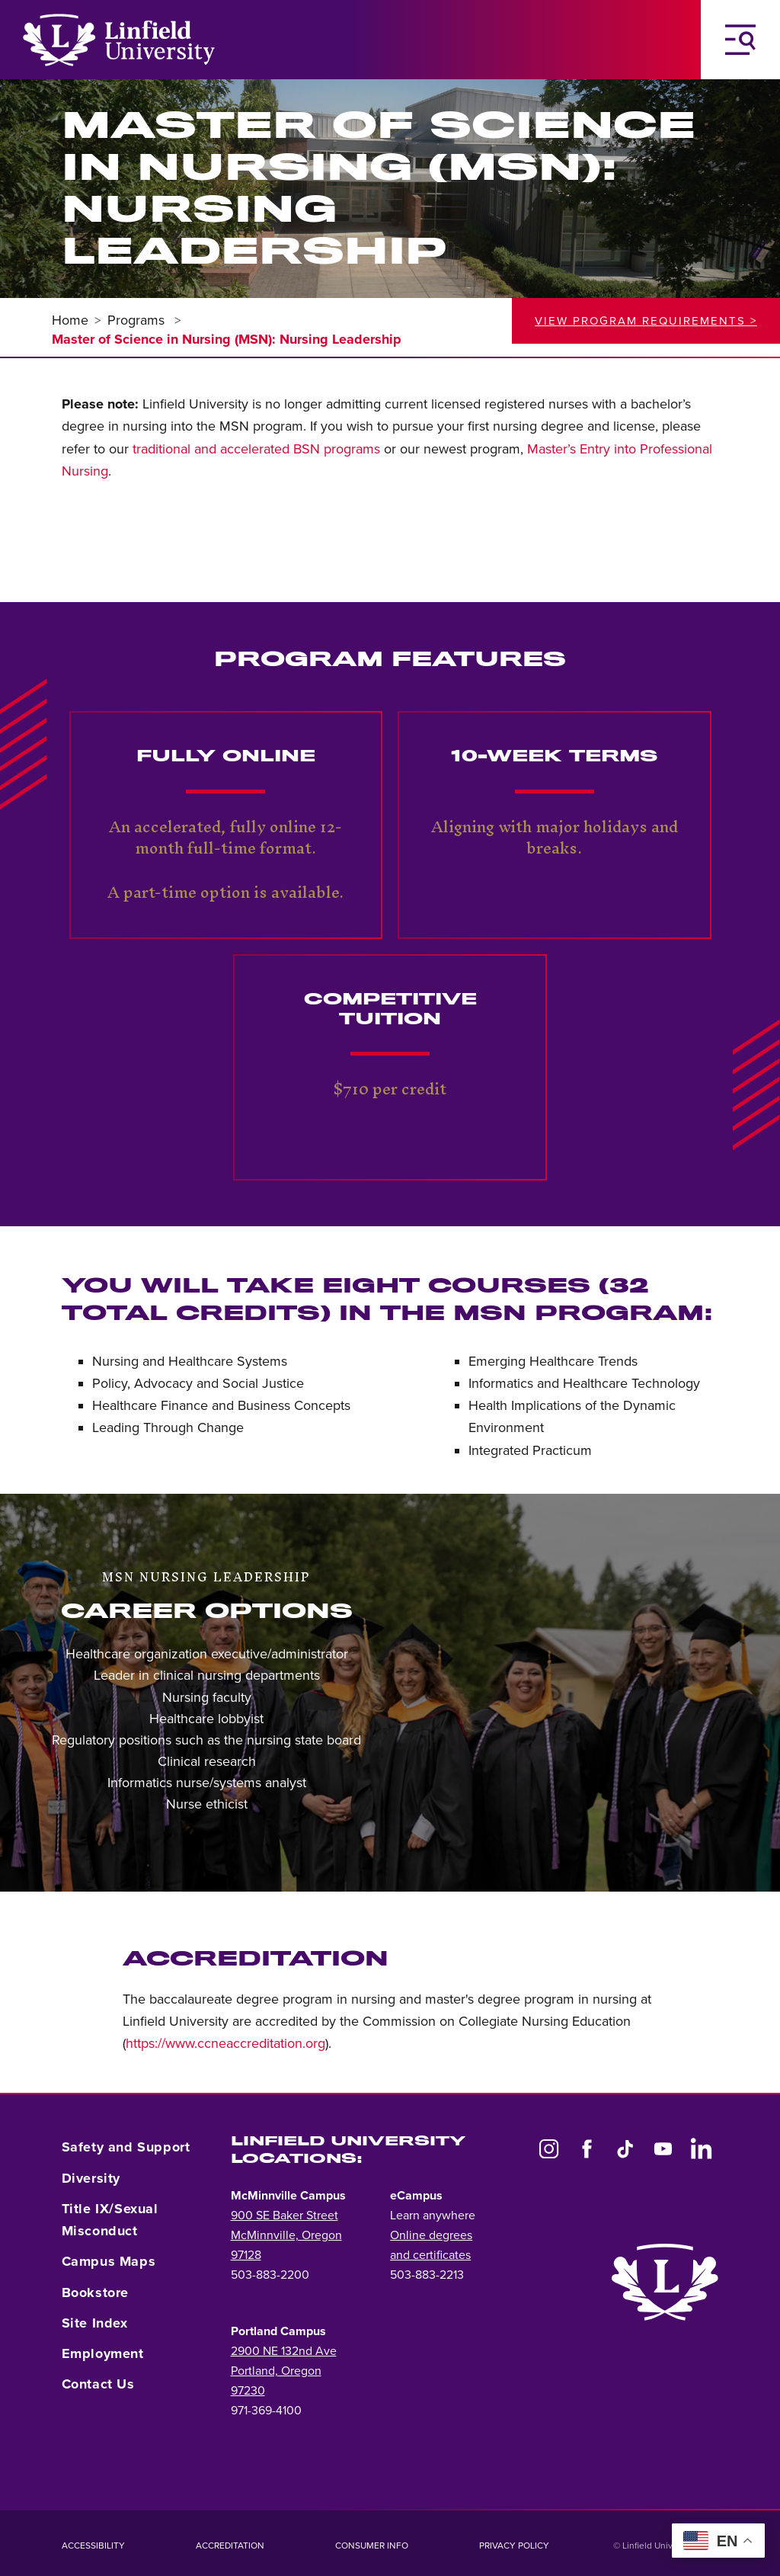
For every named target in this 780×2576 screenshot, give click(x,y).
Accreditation (230, 2545)
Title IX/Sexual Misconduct (110, 2219)
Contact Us (98, 2384)
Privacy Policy (514, 2545)
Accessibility (93, 2545)
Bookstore (95, 2292)
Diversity (91, 2178)
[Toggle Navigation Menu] (740, 39)
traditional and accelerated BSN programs (256, 449)
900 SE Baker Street (284, 2215)
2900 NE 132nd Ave (284, 2351)
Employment (103, 2353)
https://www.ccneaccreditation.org (225, 2043)
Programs (137, 320)
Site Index (95, 2323)
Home (70, 320)
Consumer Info (371, 2545)
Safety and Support (126, 2147)
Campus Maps (109, 2261)
